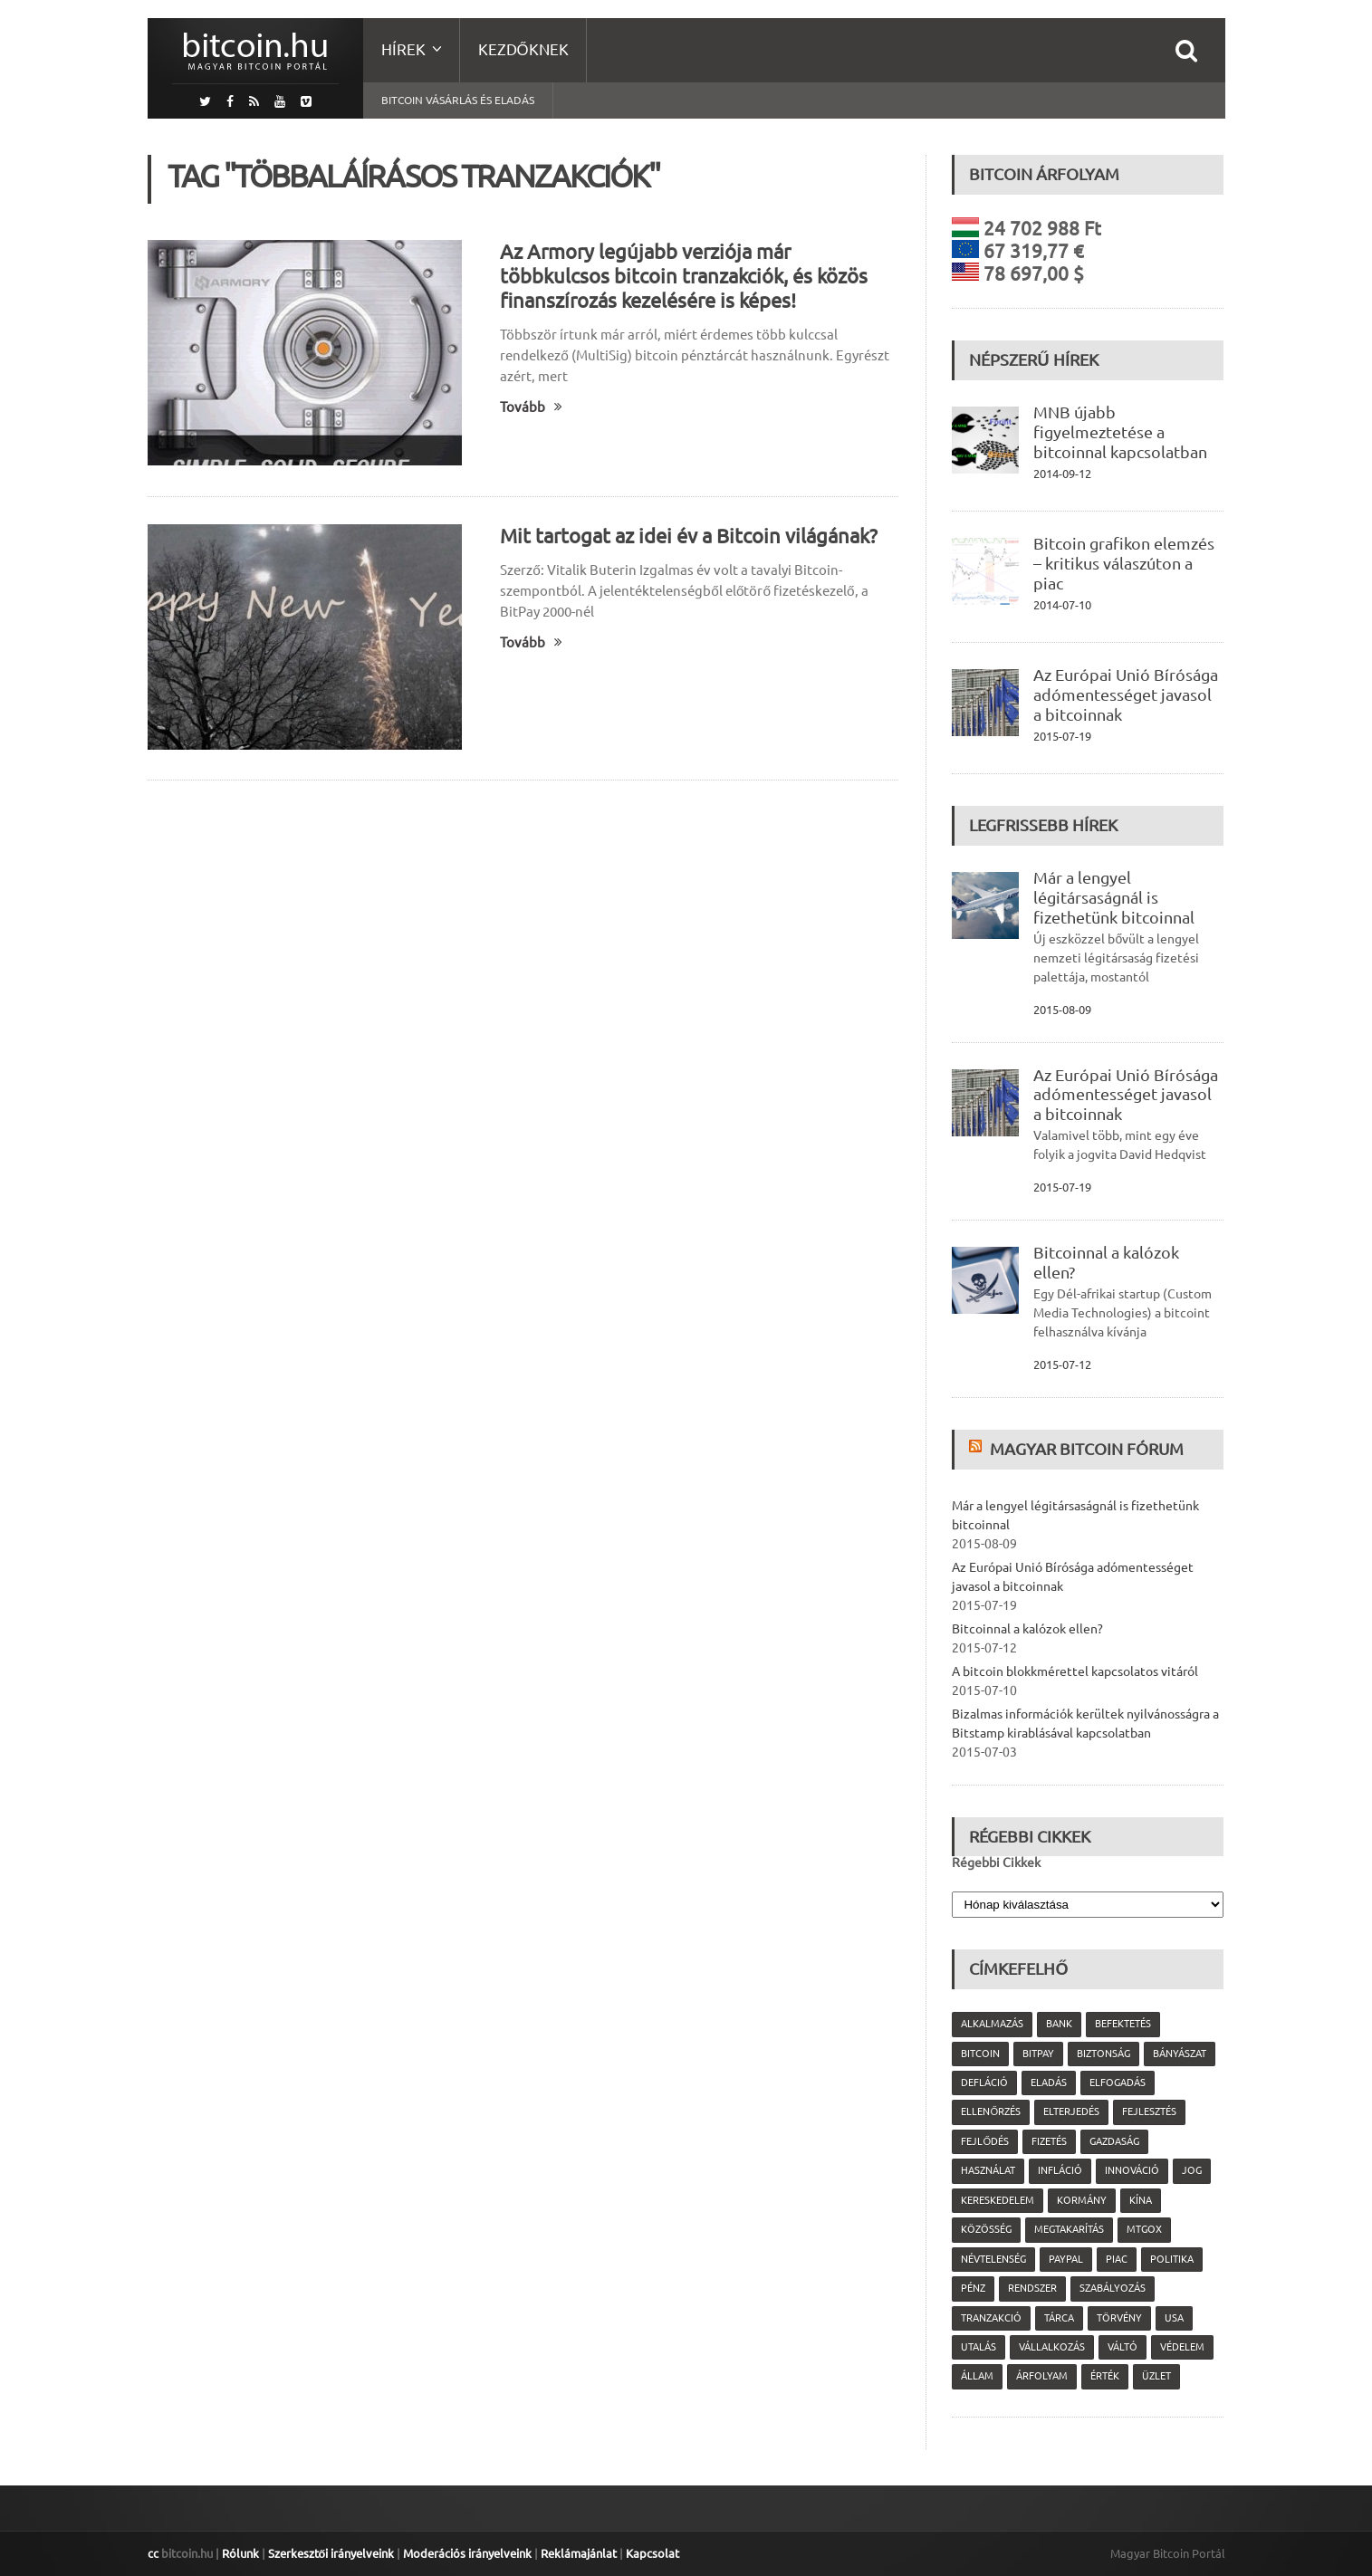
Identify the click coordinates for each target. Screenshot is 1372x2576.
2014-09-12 (1062, 473)
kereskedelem (997, 2200)
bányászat (1179, 2053)
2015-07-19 (1062, 736)
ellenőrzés (991, 2111)
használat (988, 2170)
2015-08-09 (1062, 1009)
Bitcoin (980, 2053)
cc (153, 2553)
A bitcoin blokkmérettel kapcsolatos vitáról (1075, 1671)
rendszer (1032, 2288)
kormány (1082, 2200)
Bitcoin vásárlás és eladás (457, 100)
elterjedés (1071, 2111)
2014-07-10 (1062, 605)
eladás (1049, 2082)
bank (1059, 2023)
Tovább (531, 407)
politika (1172, 2259)
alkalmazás (992, 2023)
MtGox (1144, 2229)
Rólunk (240, 2553)
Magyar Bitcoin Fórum (1087, 1449)
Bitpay (1038, 2053)
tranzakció (991, 2318)
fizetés (1049, 2141)
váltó (1122, 2346)
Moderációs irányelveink (467, 2553)
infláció (1060, 2170)
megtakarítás (1069, 2229)
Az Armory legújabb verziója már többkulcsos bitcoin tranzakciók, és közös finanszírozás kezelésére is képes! (684, 275)
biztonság (1103, 2053)
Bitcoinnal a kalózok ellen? (1027, 1629)
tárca (1059, 2318)
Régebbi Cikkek (996, 1862)
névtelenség (993, 2259)
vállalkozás (1052, 2346)
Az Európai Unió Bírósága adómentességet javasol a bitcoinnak (1125, 694)
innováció (1132, 2170)
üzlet (1156, 2375)
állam (977, 2375)
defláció (984, 2082)
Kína (1140, 2200)
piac (1116, 2259)
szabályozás (1112, 2288)
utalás (978, 2346)
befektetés (1123, 2023)
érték (1104, 2375)
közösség (986, 2229)
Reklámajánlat (579, 2553)
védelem (1182, 2346)
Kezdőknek (523, 49)
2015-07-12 (1062, 1364)
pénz (973, 2288)
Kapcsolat (652, 2553)
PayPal (1066, 2259)
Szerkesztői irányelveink (331, 2553)
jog (1192, 2170)
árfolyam (1042, 2375)
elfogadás (1117, 2082)
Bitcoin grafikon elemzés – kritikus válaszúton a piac (1123, 563)
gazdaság (1114, 2141)
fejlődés (985, 2141)
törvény (1119, 2318)
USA (1174, 2318)
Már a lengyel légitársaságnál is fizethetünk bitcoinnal (1114, 897)
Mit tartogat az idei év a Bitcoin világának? (689, 535)
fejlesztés (1149, 2111)
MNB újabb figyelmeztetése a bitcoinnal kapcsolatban (1120, 432)
